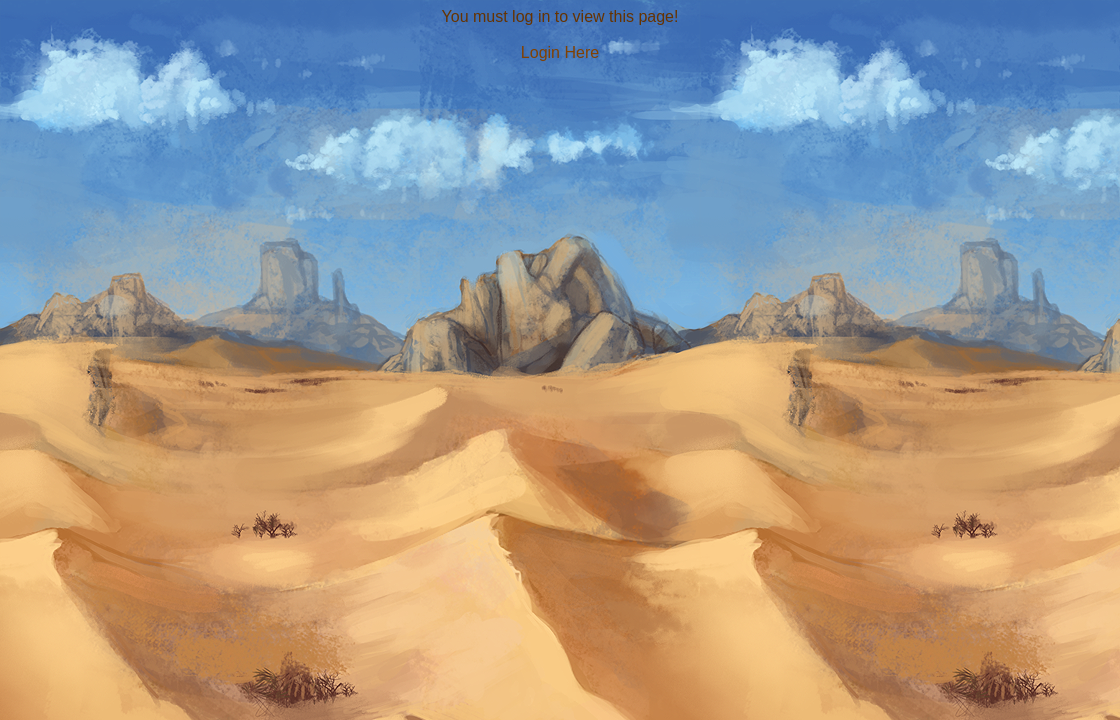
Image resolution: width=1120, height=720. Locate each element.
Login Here (560, 52)
